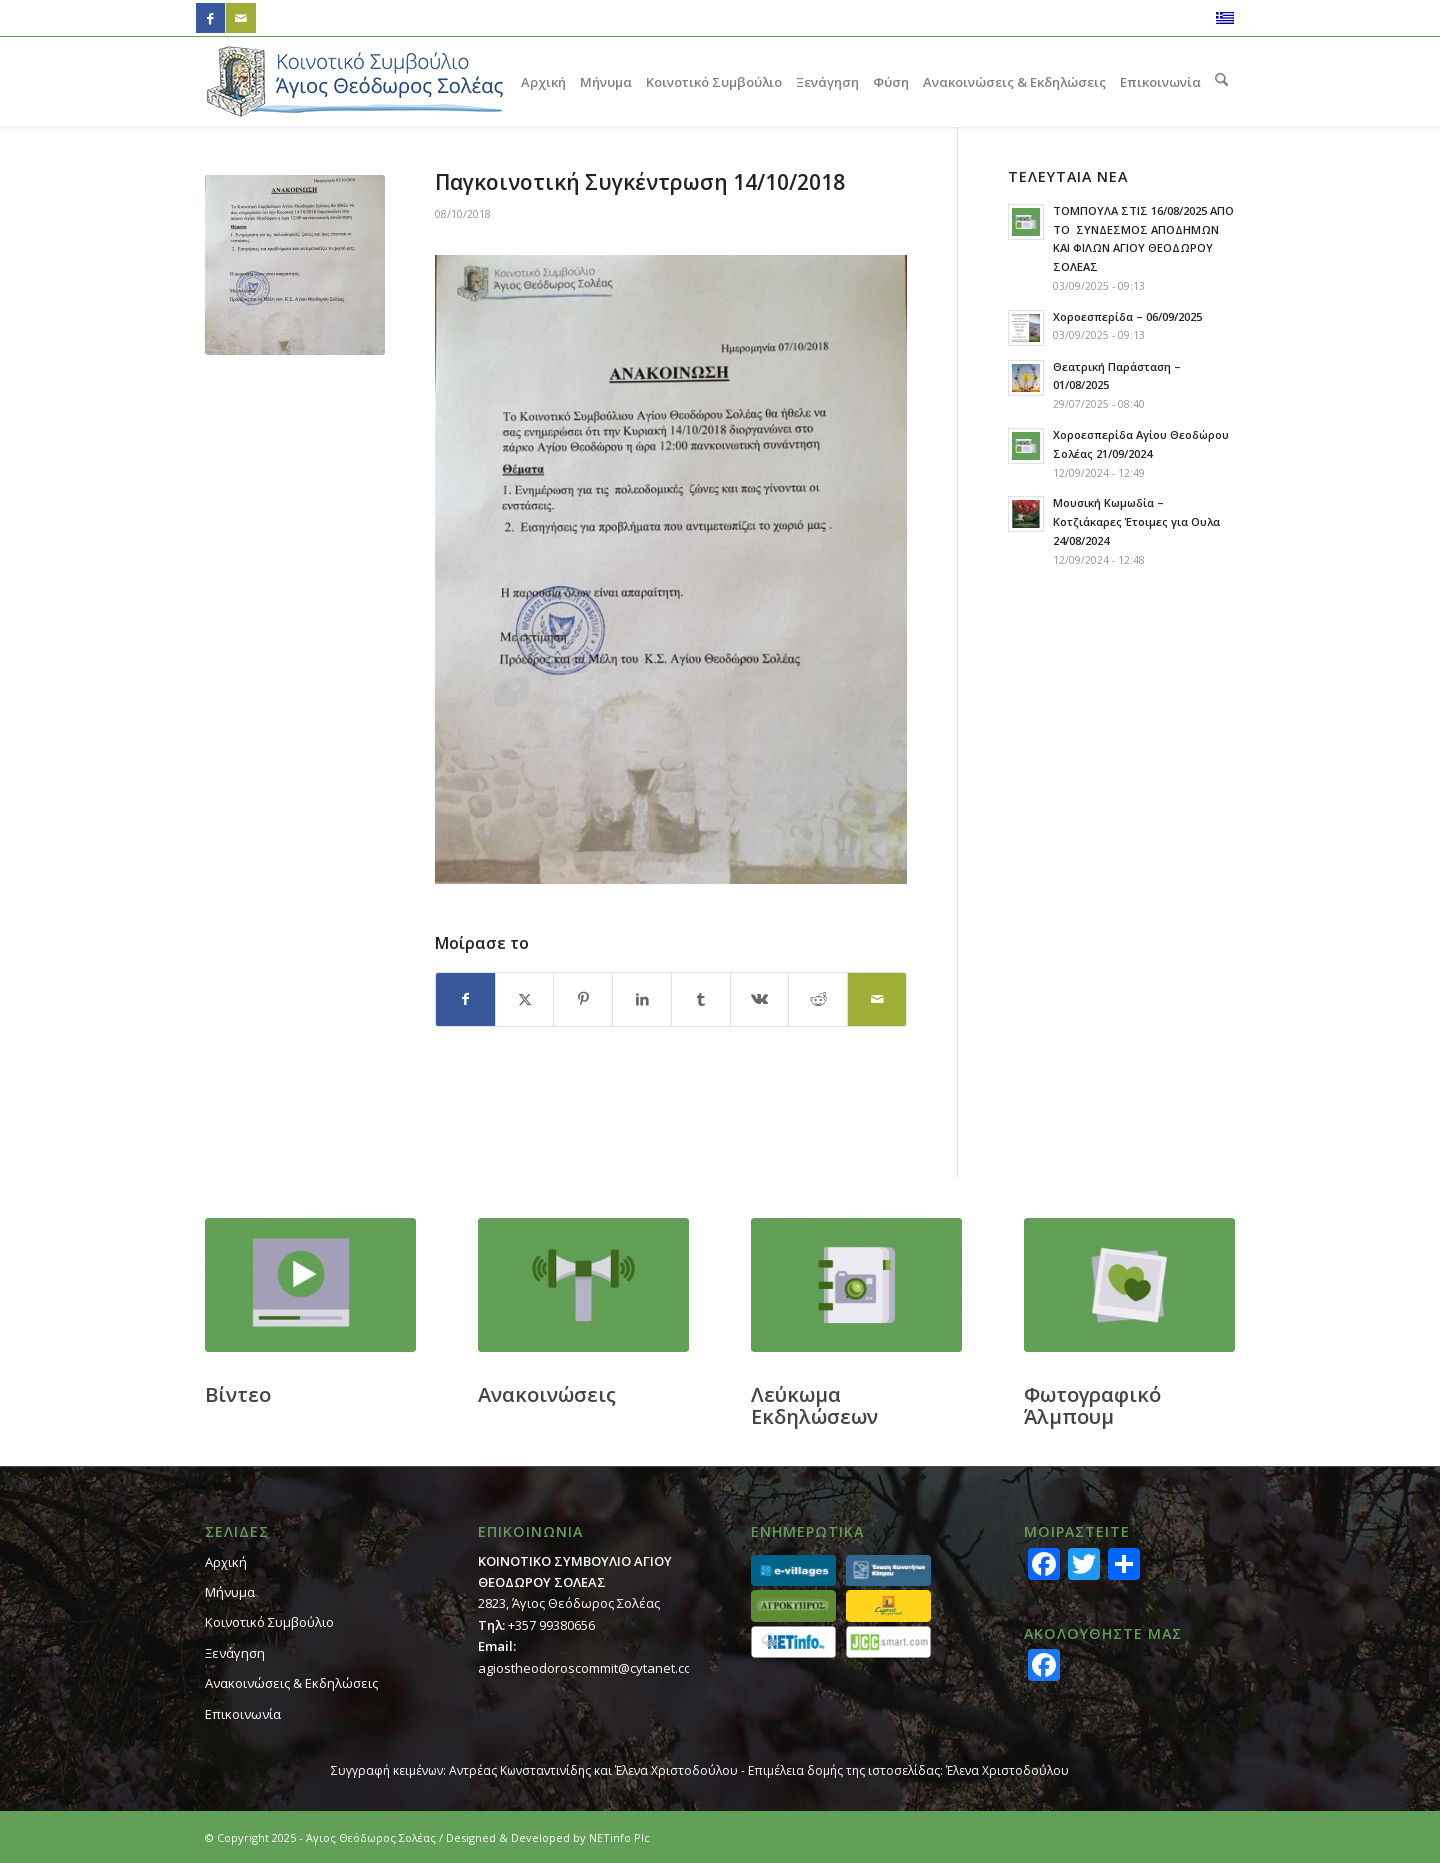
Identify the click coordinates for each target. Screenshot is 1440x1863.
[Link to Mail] (241, 18)
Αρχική (226, 1562)
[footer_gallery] (1129, 1285)
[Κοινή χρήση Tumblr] (701, 999)
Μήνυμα (230, 1592)
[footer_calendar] (856, 1285)
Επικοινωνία (243, 1714)
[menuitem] (543, 82)
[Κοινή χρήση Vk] (760, 999)
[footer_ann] (583, 1285)
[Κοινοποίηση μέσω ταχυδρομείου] (877, 999)
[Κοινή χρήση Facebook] (465, 999)
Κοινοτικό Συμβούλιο (269, 1622)
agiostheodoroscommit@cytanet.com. (592, 1668)
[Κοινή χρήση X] (525, 999)
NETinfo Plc (619, 1837)
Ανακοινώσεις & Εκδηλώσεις (291, 1683)
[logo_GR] (355, 82)
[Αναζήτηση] (1221, 82)
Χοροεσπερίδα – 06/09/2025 (1127, 316)
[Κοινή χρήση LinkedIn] (642, 999)
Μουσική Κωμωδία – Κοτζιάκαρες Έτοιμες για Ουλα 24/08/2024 (1136, 521)
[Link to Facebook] (210, 18)
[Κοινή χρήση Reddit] (818, 999)
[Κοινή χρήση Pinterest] (583, 999)
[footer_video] (310, 1285)
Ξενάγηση (235, 1653)
